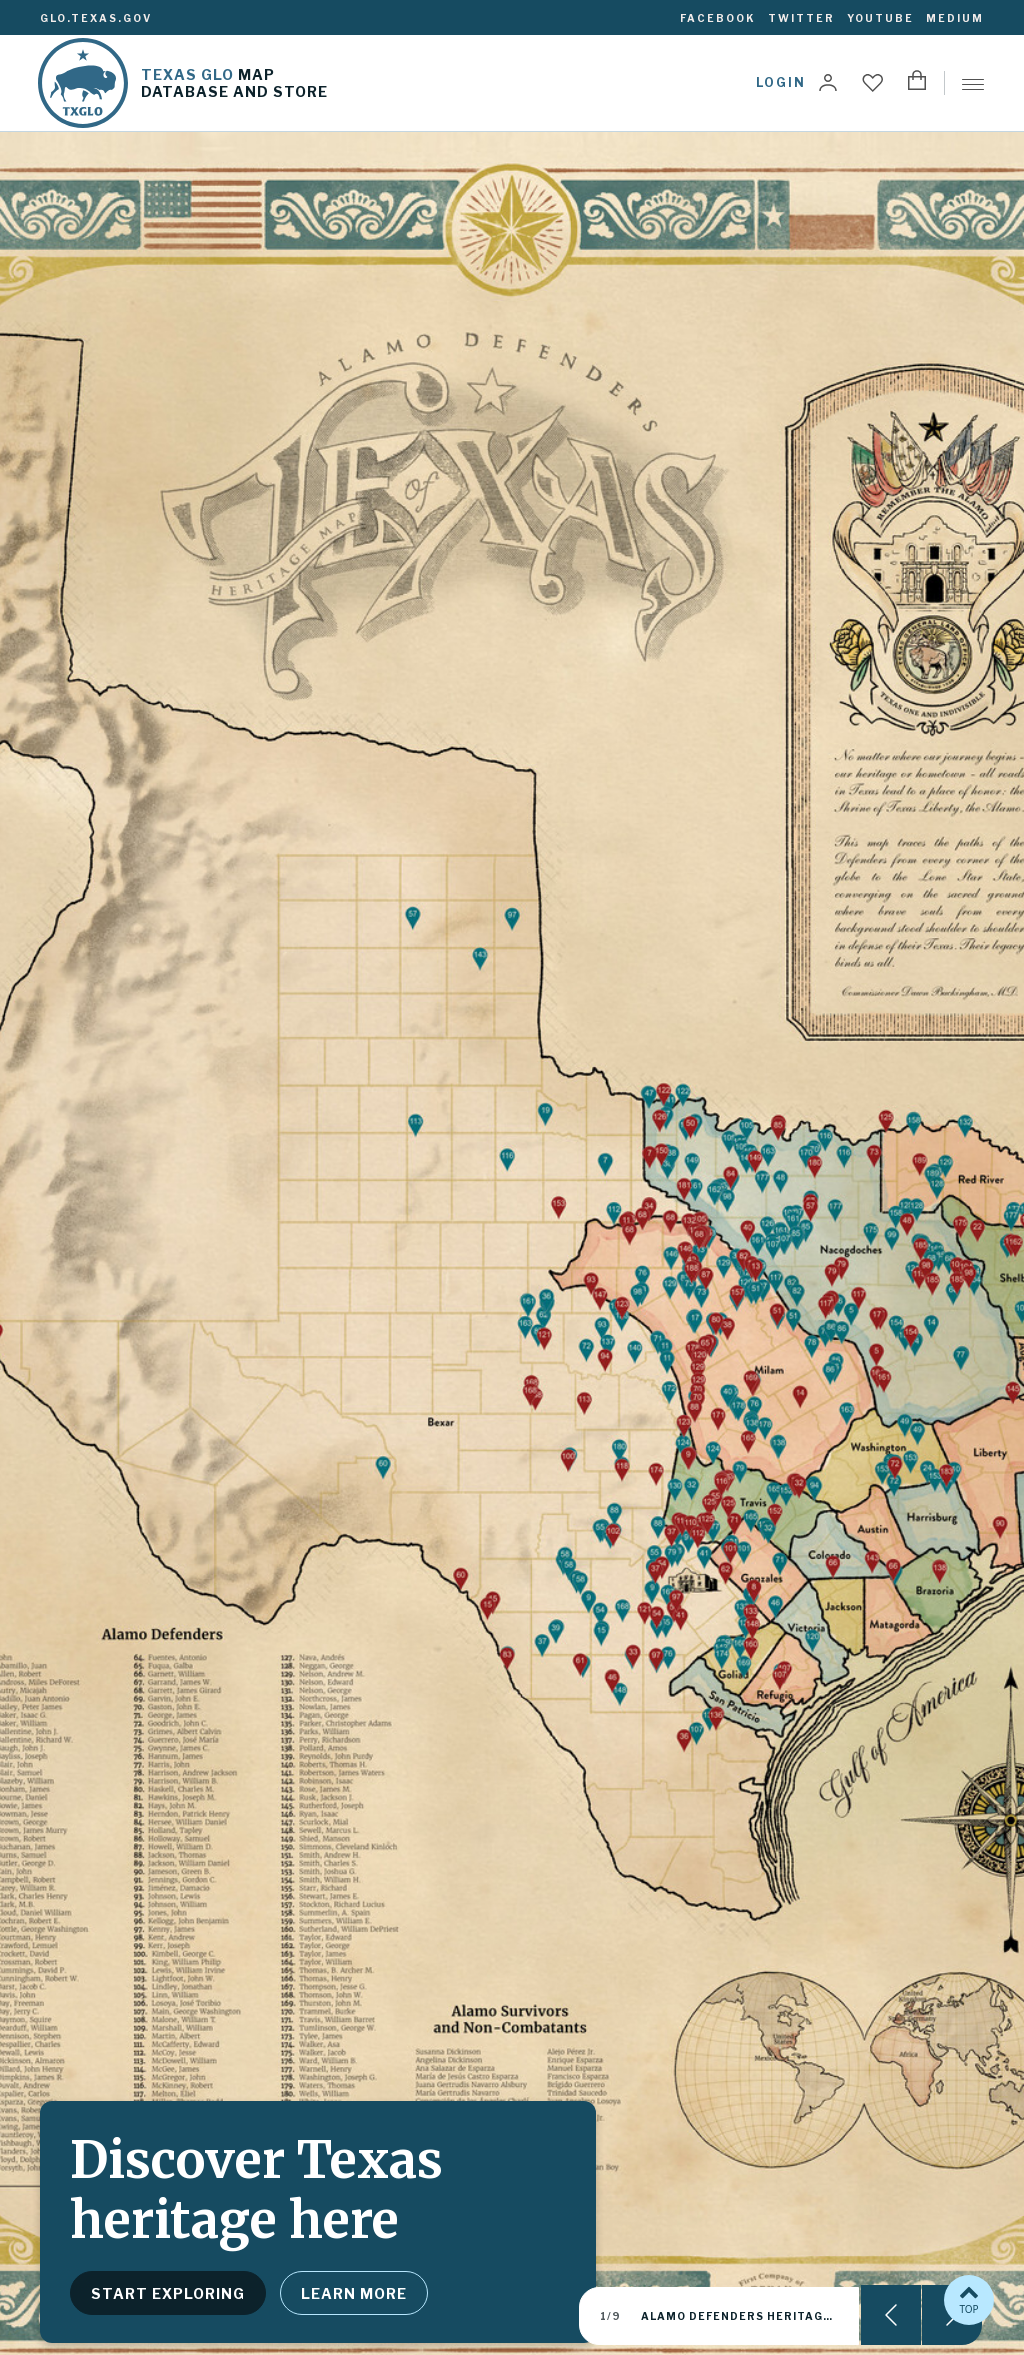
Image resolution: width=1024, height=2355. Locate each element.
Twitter (801, 18)
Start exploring (168, 2293)
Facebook (718, 18)
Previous (891, 2315)
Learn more (354, 2293)
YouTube (880, 18)
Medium (955, 18)
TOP (969, 2298)
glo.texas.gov (96, 18)
